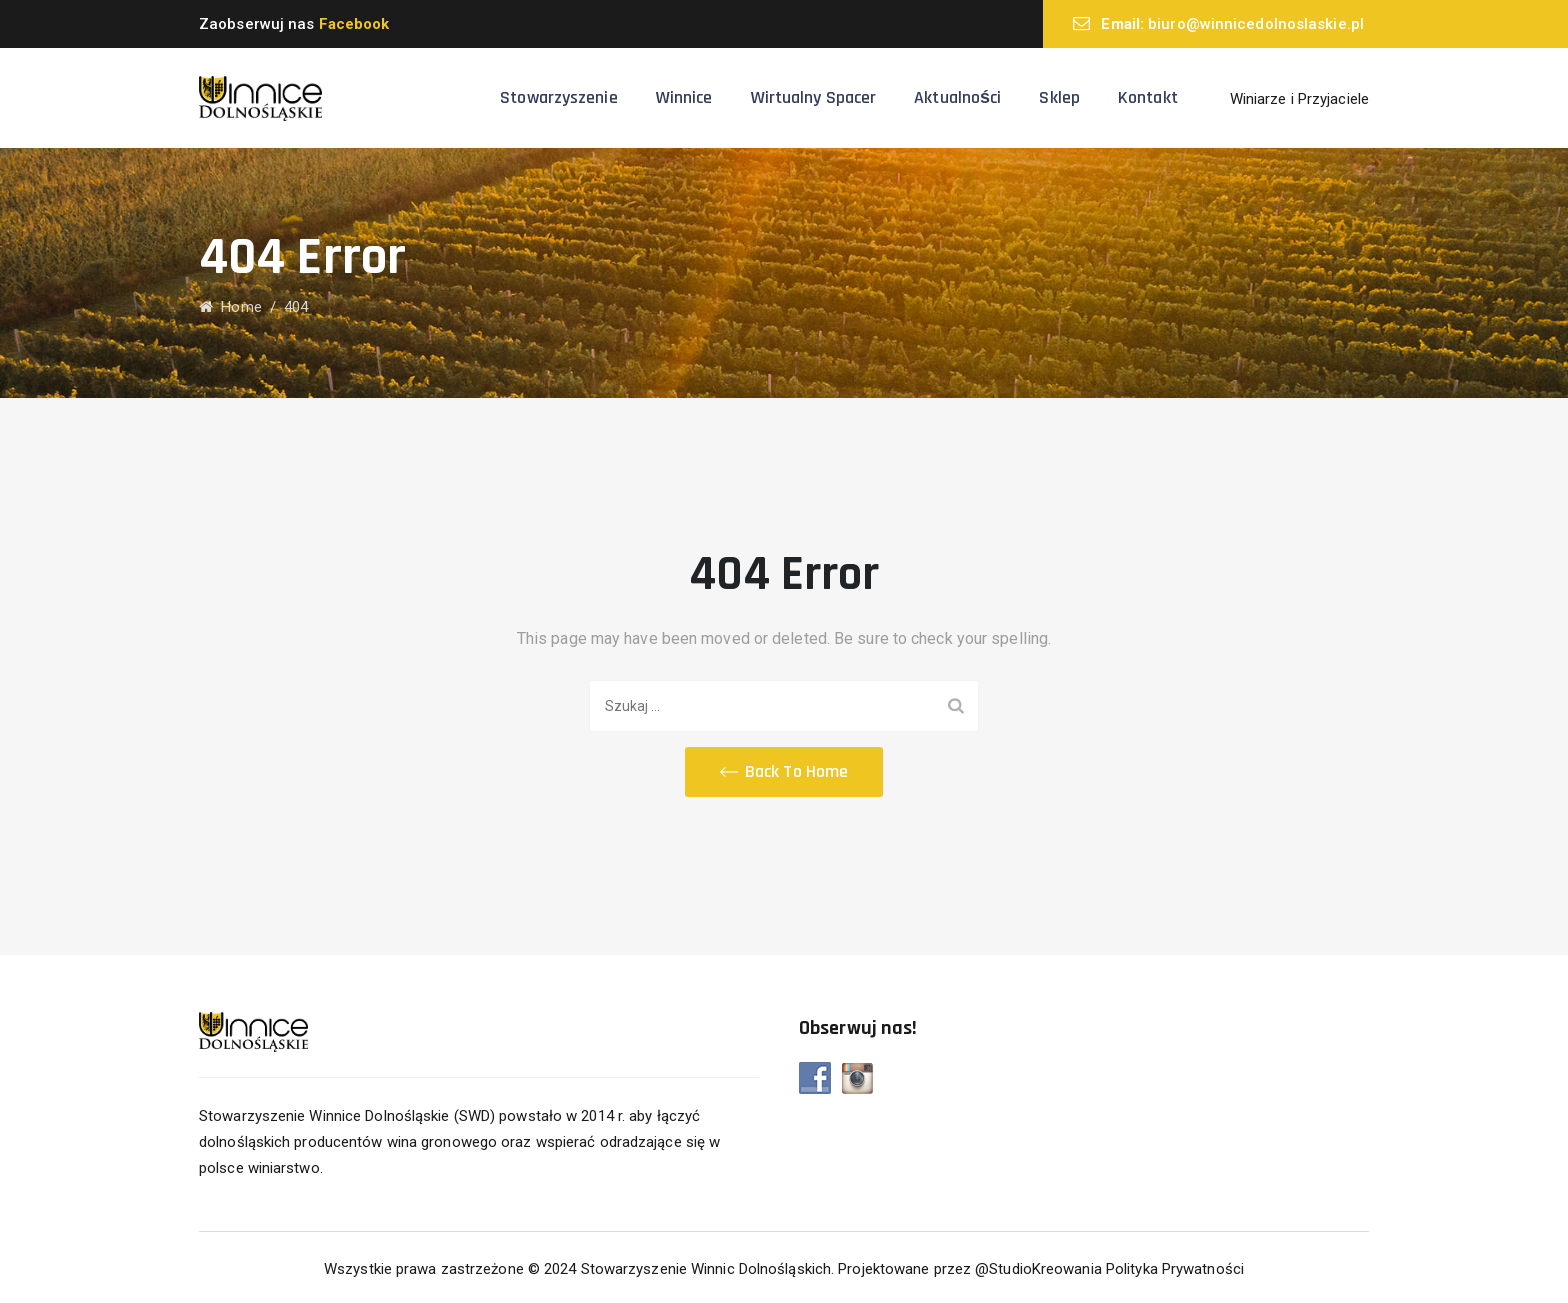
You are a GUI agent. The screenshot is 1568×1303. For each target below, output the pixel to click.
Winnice (684, 97)
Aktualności (957, 97)
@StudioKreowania (1038, 1269)
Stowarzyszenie (558, 97)
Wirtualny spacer (814, 97)
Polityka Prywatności (1175, 1269)
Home (230, 307)
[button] (784, 772)
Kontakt (1148, 97)
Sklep (1059, 97)
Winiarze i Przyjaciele (1299, 99)
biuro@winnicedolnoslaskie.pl (1256, 24)
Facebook (354, 24)
